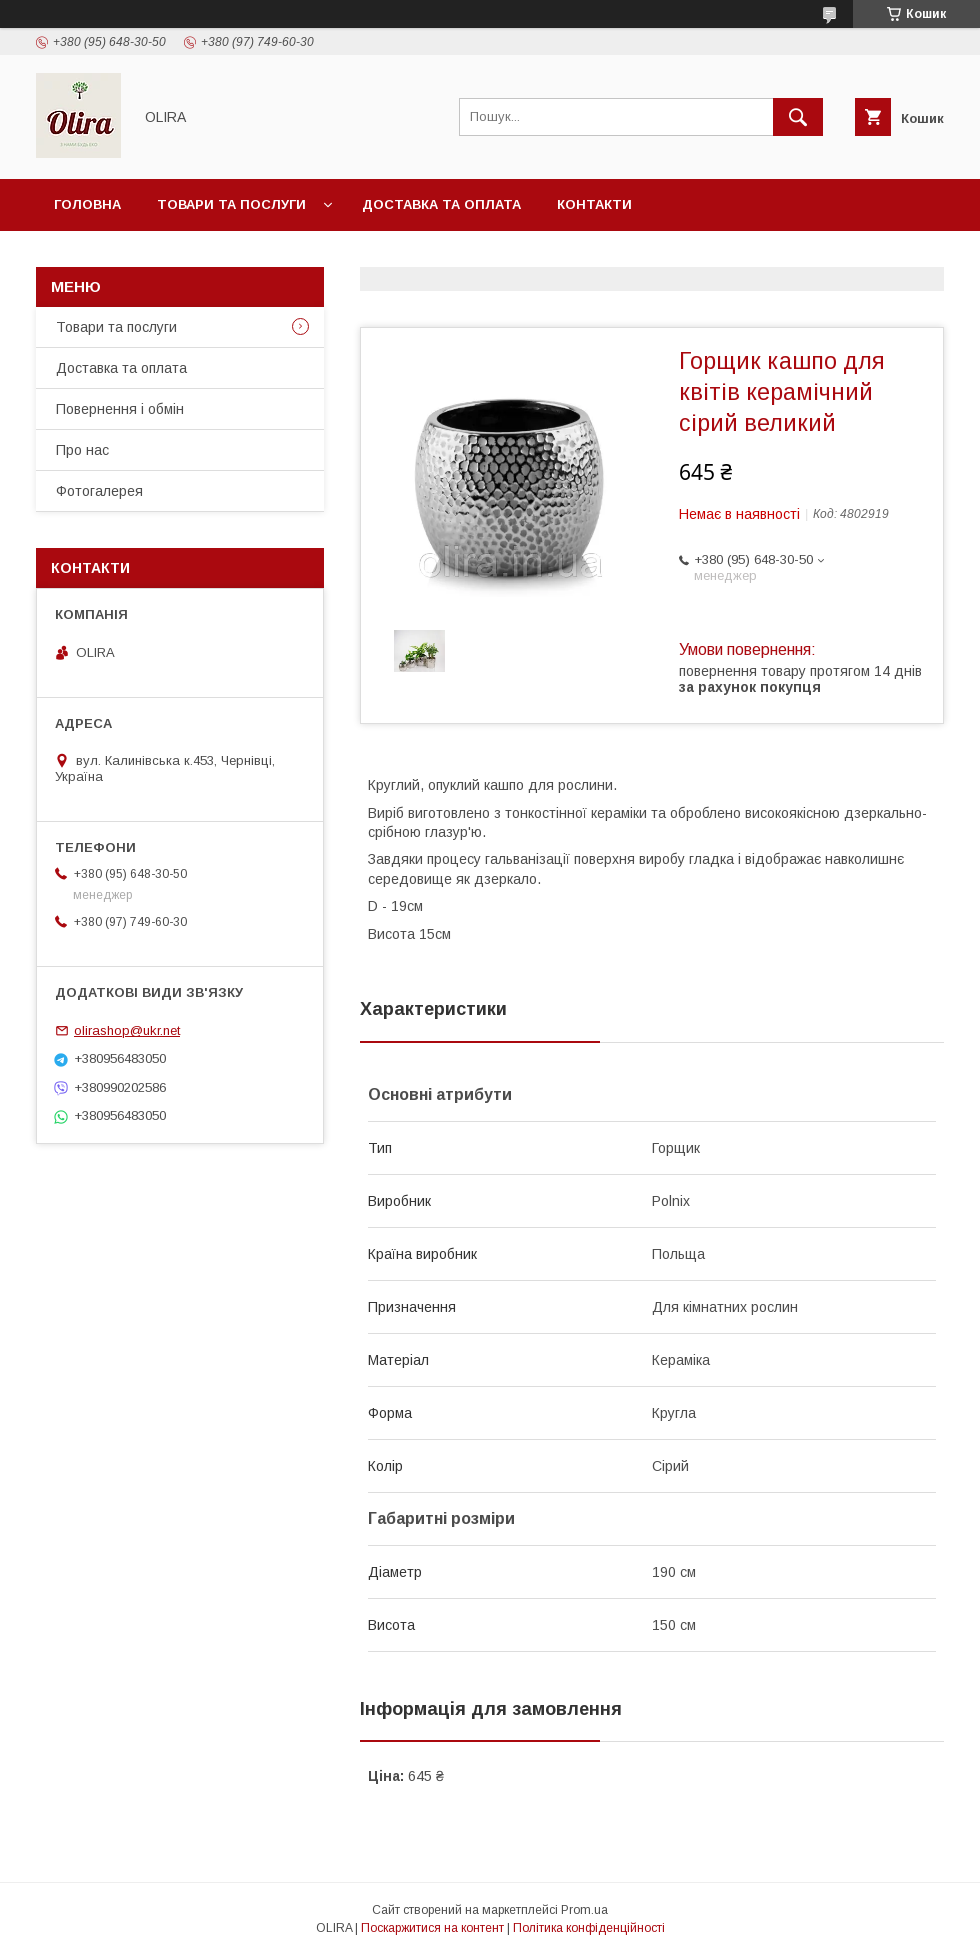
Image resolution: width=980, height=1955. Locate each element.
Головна (87, 204)
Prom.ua (584, 1910)
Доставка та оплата (441, 204)
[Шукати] (798, 117)
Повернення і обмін (120, 409)
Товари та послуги (231, 204)
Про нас (82, 450)
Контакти (594, 204)
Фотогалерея (99, 491)
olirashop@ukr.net (127, 1030)
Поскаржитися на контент (432, 1928)
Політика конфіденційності (589, 1928)
